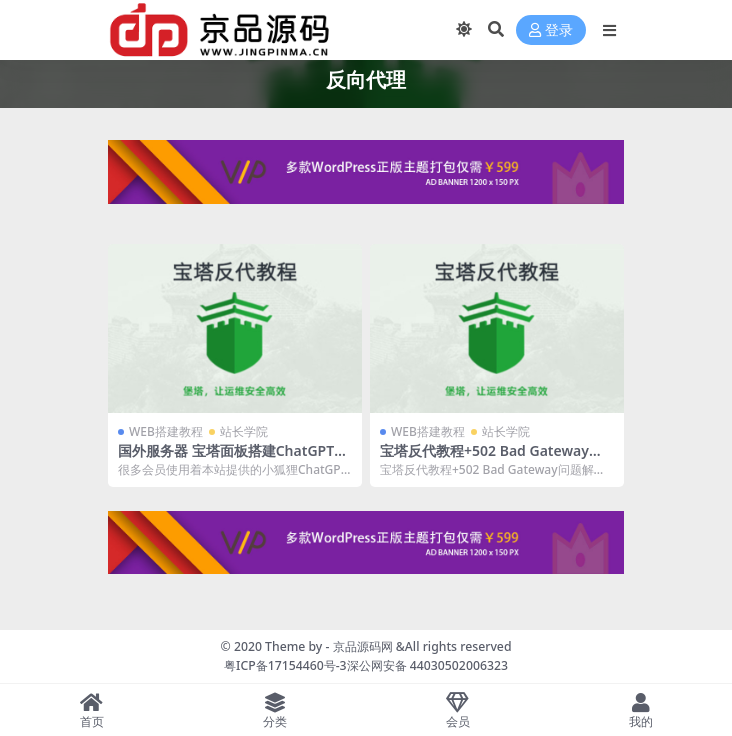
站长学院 (244, 431)
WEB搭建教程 (166, 431)
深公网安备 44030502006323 (427, 665)
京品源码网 (363, 646)
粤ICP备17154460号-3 (285, 665)
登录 (551, 30)
